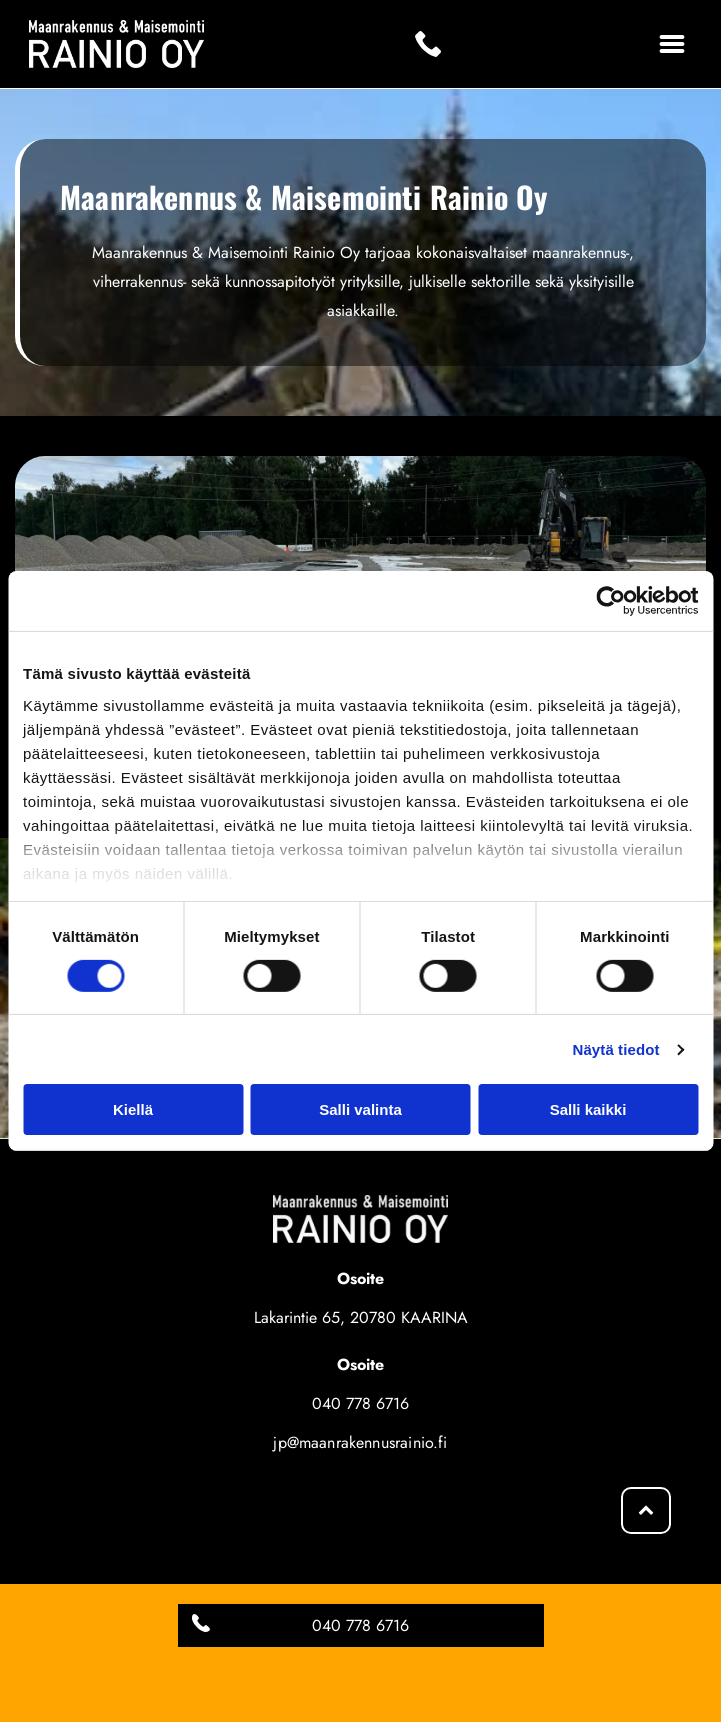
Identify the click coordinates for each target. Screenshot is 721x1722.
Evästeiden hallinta (361, 1627)
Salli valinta (360, 1109)
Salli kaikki (588, 1109)
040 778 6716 (360, 1403)
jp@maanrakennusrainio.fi (360, 1442)
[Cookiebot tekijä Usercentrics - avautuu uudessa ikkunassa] (610, 601)
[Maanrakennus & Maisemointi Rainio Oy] (188, 1503)
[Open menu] (672, 44)
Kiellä (133, 1109)
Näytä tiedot (616, 1049)
